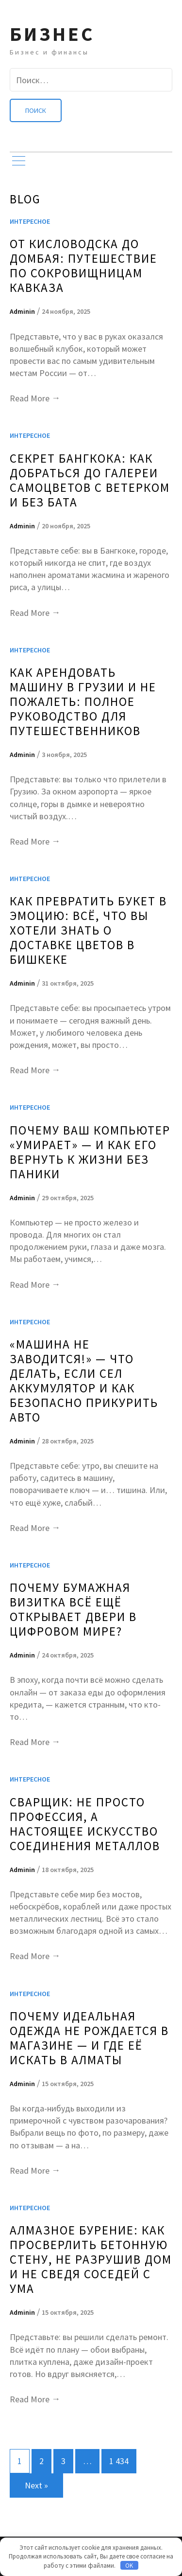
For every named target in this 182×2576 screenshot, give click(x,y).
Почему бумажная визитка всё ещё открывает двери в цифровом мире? (73, 1609)
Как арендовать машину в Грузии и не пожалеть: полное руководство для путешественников (83, 702)
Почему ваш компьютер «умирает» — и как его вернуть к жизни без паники (90, 1152)
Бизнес (52, 34)
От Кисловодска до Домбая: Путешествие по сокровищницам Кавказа (83, 265)
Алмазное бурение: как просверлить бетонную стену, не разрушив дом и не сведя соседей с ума (91, 2259)
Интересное (30, 221)
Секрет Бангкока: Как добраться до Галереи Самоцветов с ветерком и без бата (90, 480)
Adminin (22, 311)
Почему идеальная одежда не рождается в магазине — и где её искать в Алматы (89, 2038)
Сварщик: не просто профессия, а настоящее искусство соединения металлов (85, 1824)
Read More (35, 398)
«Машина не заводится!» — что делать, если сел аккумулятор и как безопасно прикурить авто (84, 1380)
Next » (36, 2485)
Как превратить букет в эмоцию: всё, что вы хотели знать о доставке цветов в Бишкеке (88, 930)
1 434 (119, 2461)
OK (129, 2565)
